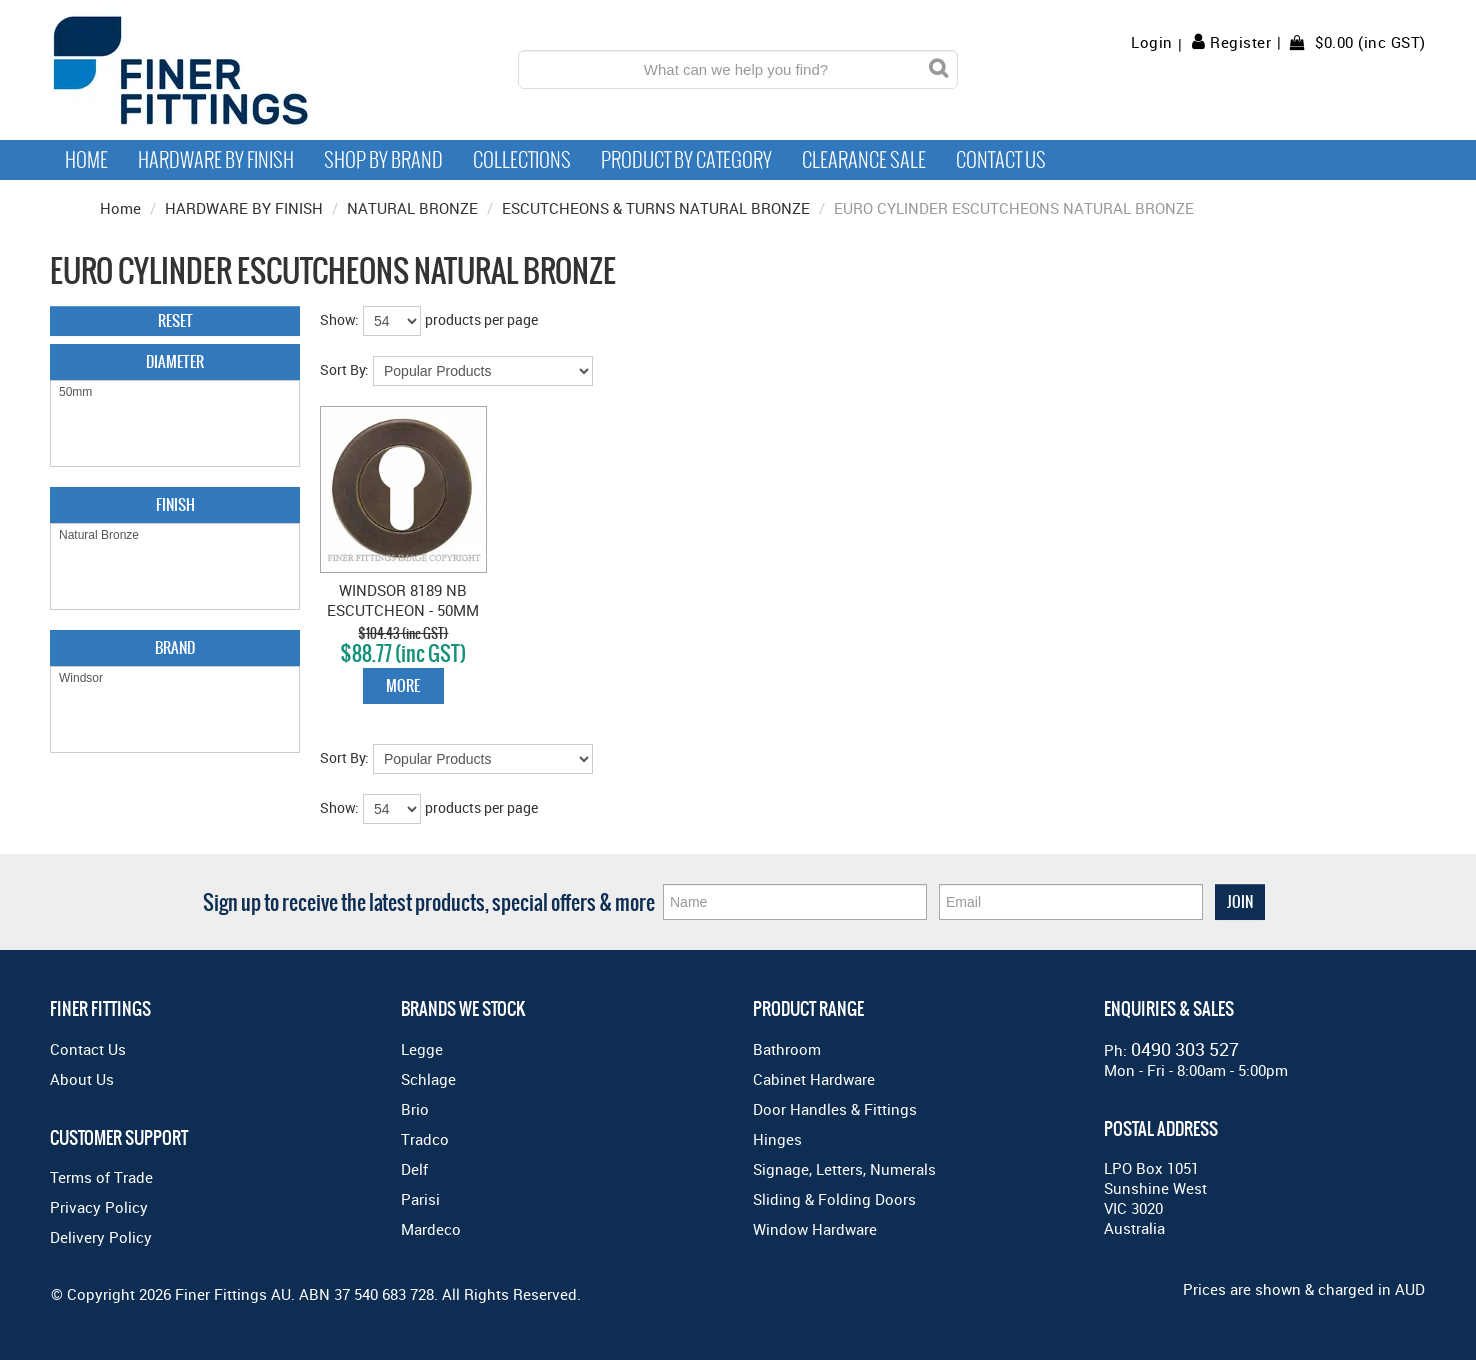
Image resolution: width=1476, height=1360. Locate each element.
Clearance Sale (864, 160)
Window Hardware (815, 1229)
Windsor (175, 678)
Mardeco (431, 1229)
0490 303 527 (1185, 1049)
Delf (414, 1169)
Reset (175, 320)
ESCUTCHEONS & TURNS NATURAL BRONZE (656, 208)
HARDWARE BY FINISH (244, 208)
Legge (422, 1049)
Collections (522, 160)
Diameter (175, 361)
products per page (481, 319)
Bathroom (787, 1049)
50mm (175, 392)
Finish (175, 504)
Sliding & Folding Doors (834, 1199)
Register (1240, 42)
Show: (339, 319)
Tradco (425, 1139)
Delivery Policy (101, 1237)
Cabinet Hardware (814, 1079)
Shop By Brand (383, 160)
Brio (415, 1109)
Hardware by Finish (216, 160)
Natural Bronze (175, 535)
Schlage (428, 1079)
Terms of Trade (101, 1177)
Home (86, 160)
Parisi (420, 1199)
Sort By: (344, 369)
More (403, 685)
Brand (175, 647)
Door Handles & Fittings (835, 1109)
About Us (82, 1079)
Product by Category (686, 160)
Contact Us (1001, 160)
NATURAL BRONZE (412, 208)
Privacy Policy (99, 1207)
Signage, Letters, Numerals (844, 1169)
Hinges (777, 1139)
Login (1152, 42)
